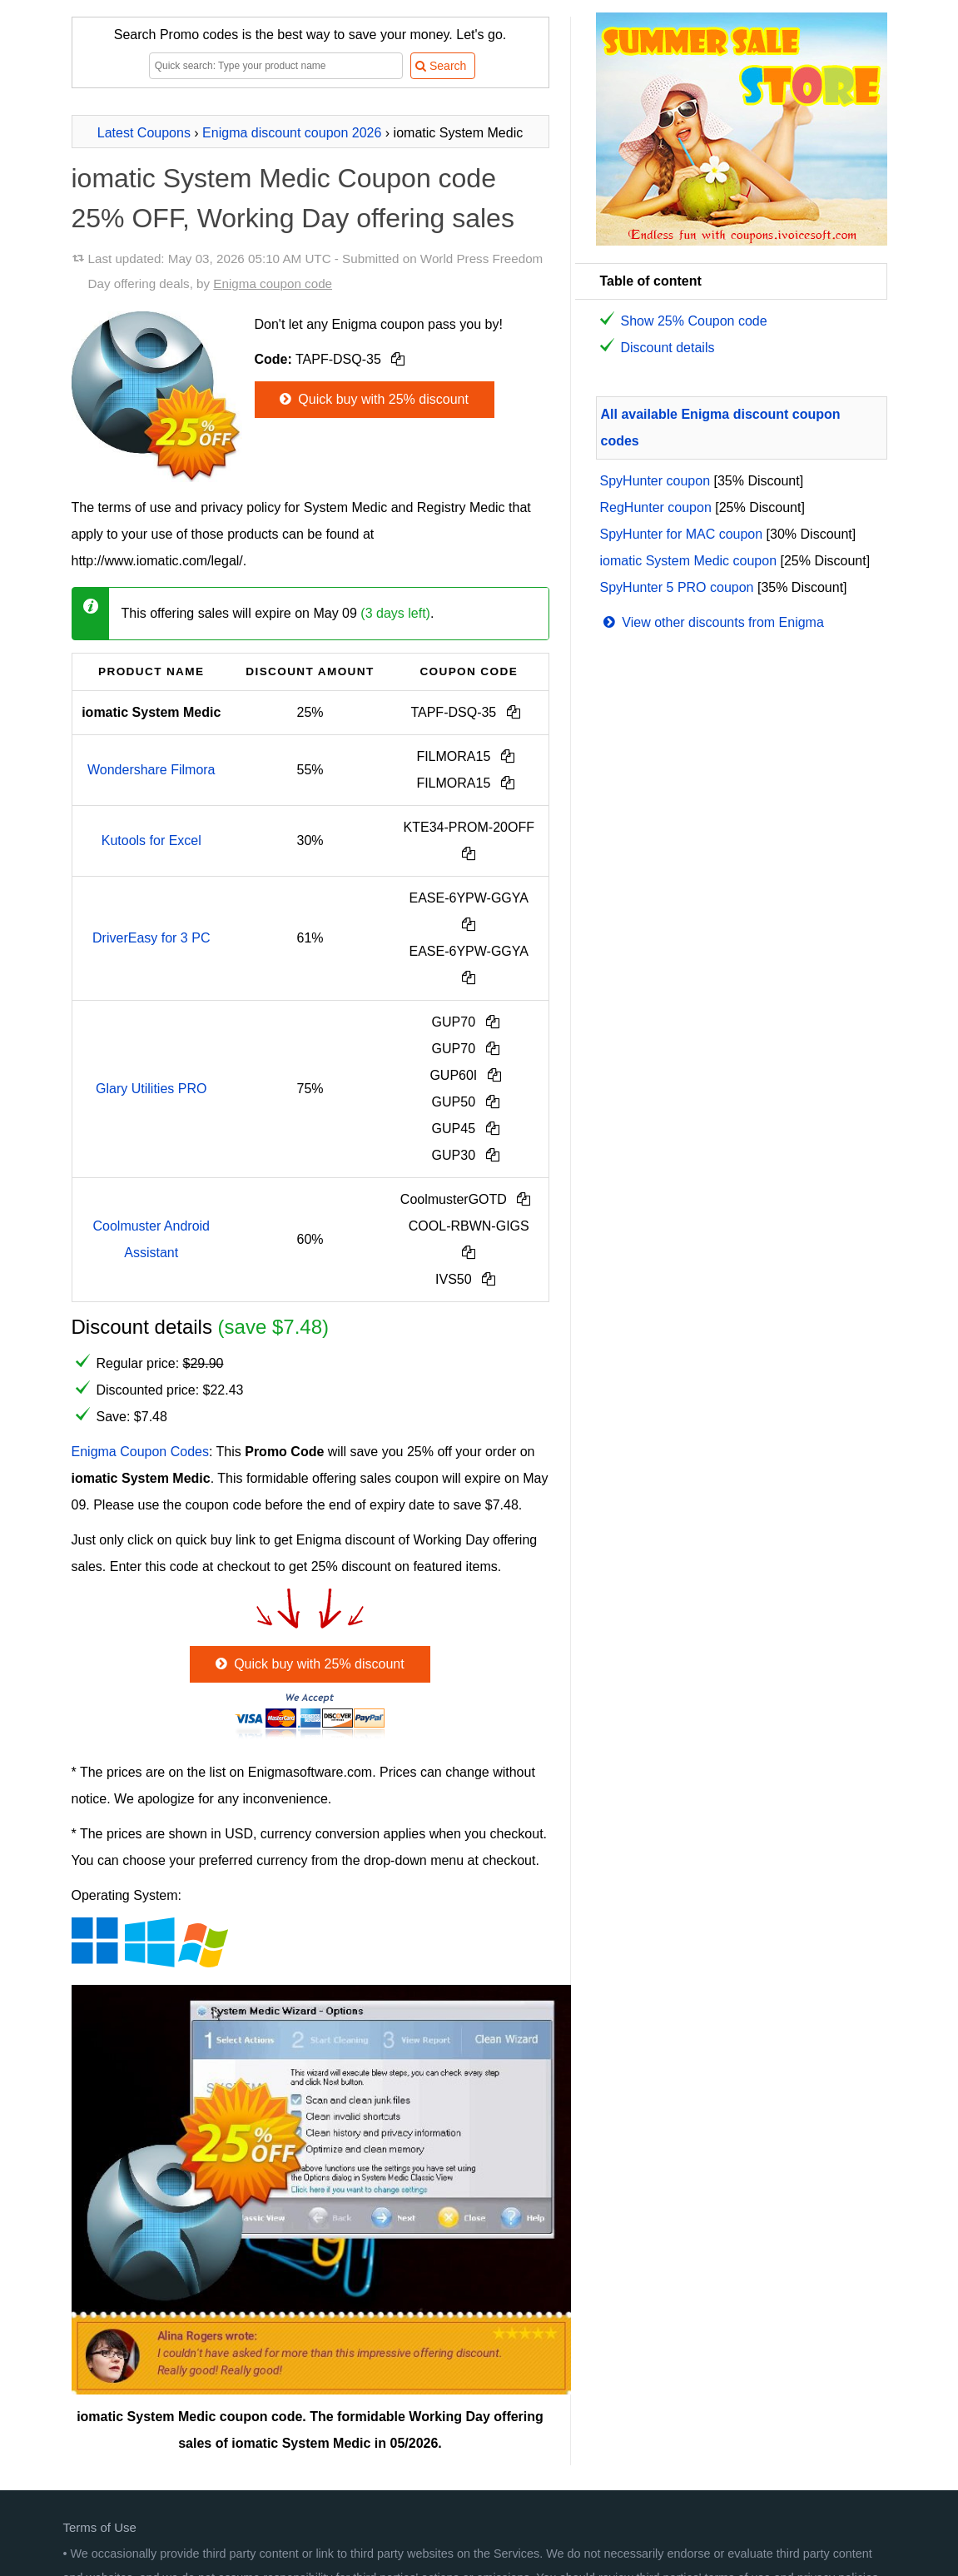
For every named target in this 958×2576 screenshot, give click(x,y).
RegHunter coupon (656, 507)
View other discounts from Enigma (712, 622)
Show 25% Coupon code (694, 321)
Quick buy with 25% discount (372, 399)
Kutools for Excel (151, 840)
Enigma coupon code (272, 283)
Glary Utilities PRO (151, 1089)
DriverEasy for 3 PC (151, 938)
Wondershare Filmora (151, 770)
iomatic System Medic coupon (688, 561)
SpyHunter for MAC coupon (681, 534)
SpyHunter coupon (655, 481)
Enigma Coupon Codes (140, 1452)
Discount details (668, 348)
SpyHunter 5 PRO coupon (677, 587)
